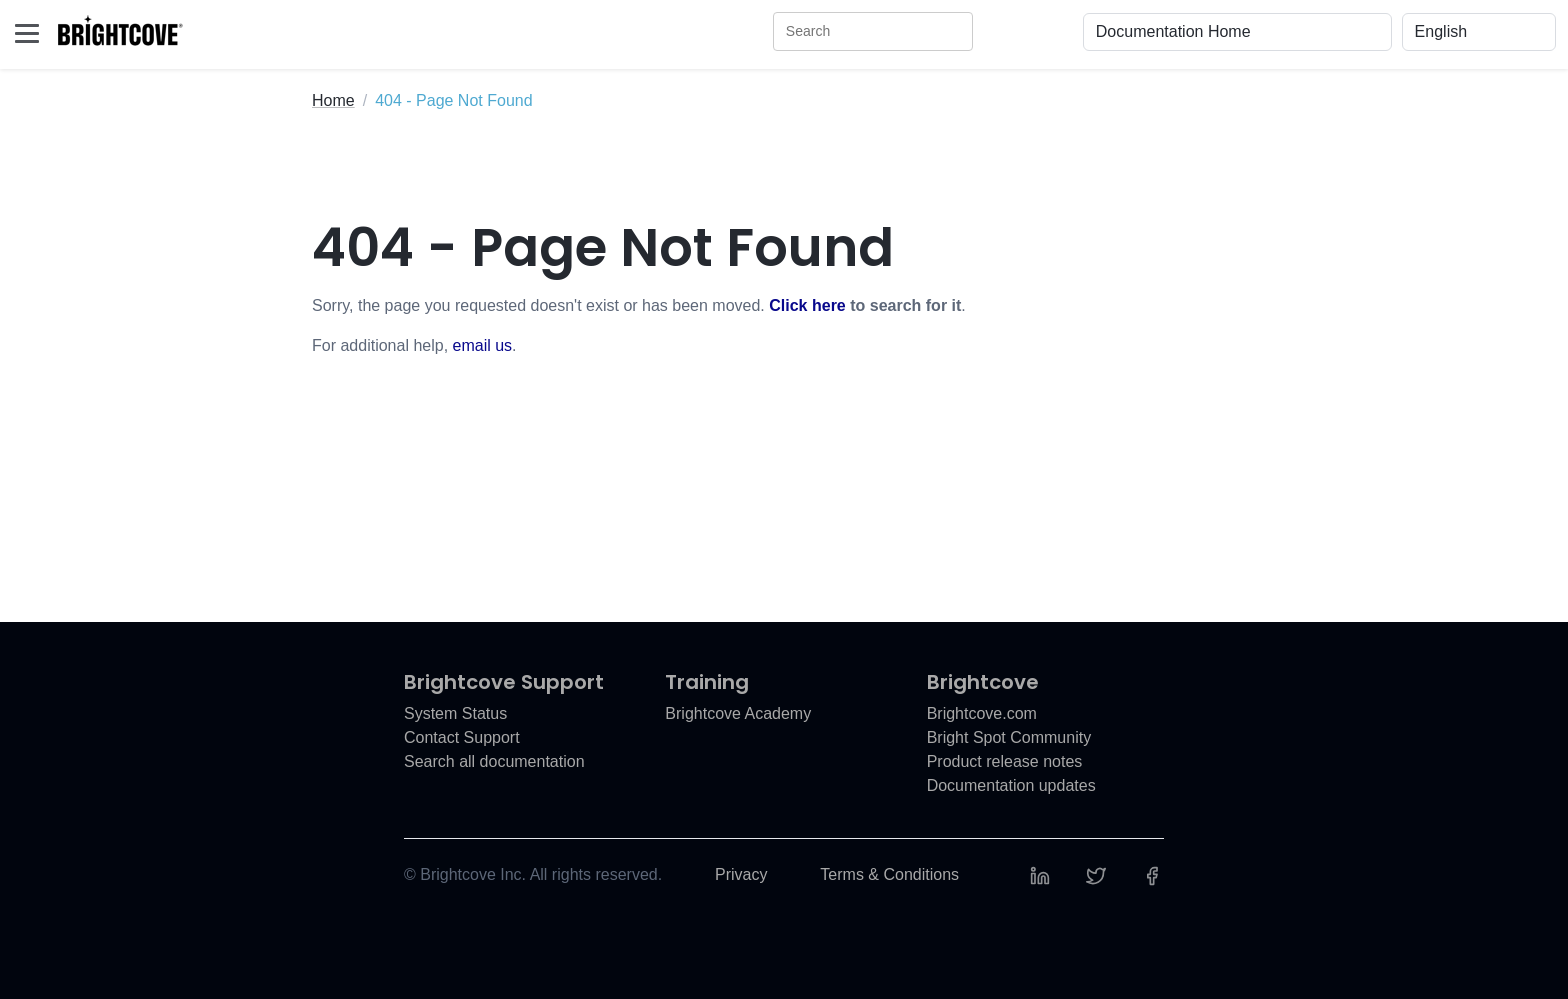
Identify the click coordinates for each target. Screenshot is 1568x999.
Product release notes (1005, 761)
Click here (807, 305)
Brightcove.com (982, 713)
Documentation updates (1011, 785)
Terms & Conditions (889, 874)
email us (483, 345)
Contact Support (462, 737)
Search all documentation (494, 761)
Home (333, 100)
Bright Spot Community (1009, 737)
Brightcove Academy (738, 713)
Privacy (741, 874)
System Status (455, 713)
